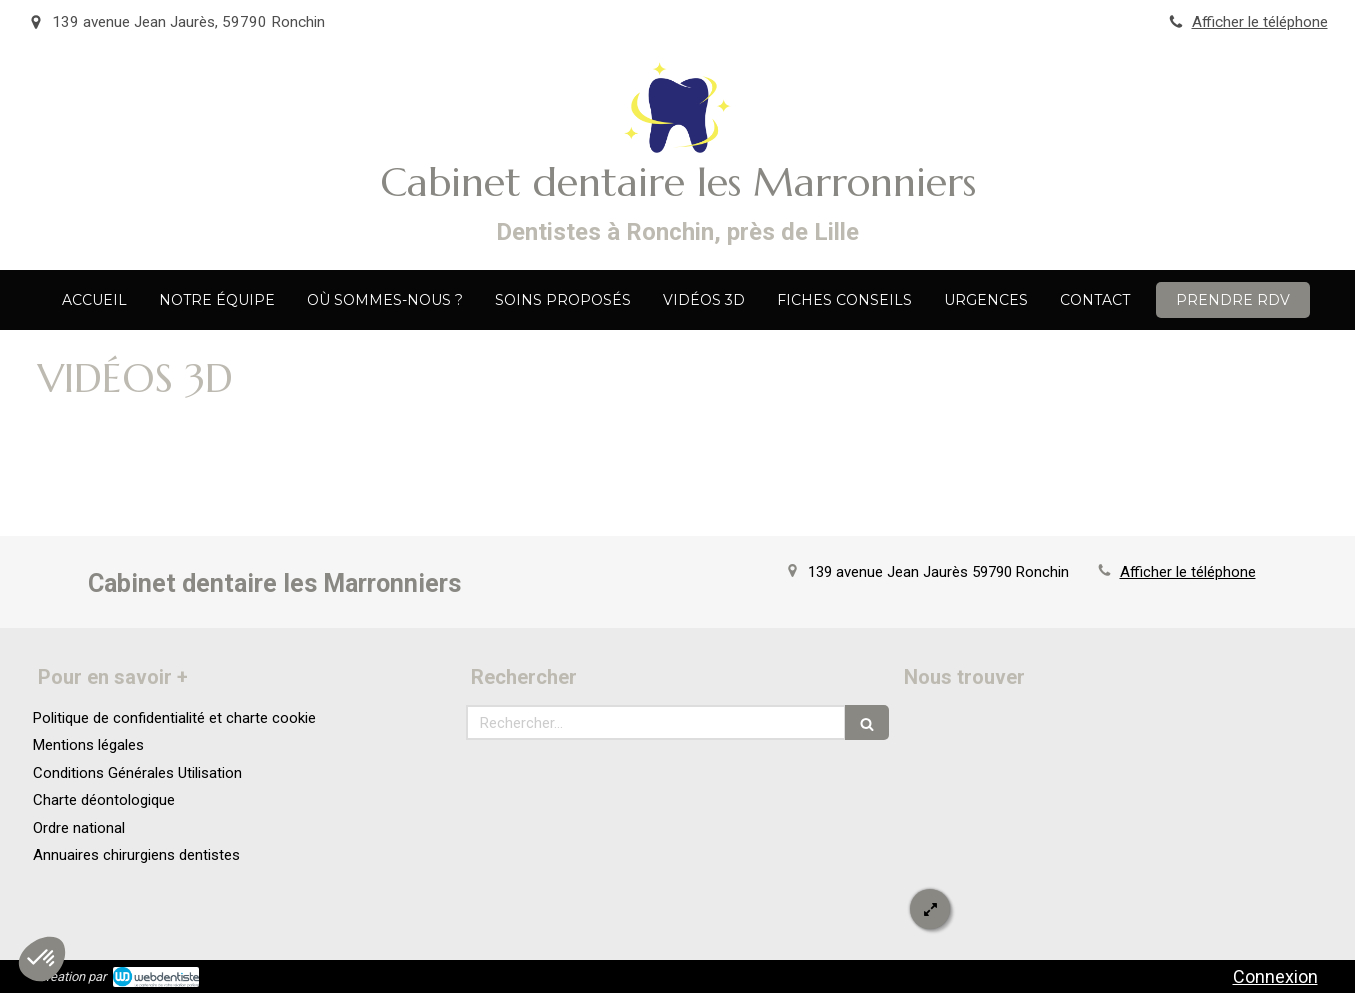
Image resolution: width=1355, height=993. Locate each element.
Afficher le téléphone (1260, 22)
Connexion (1275, 976)
